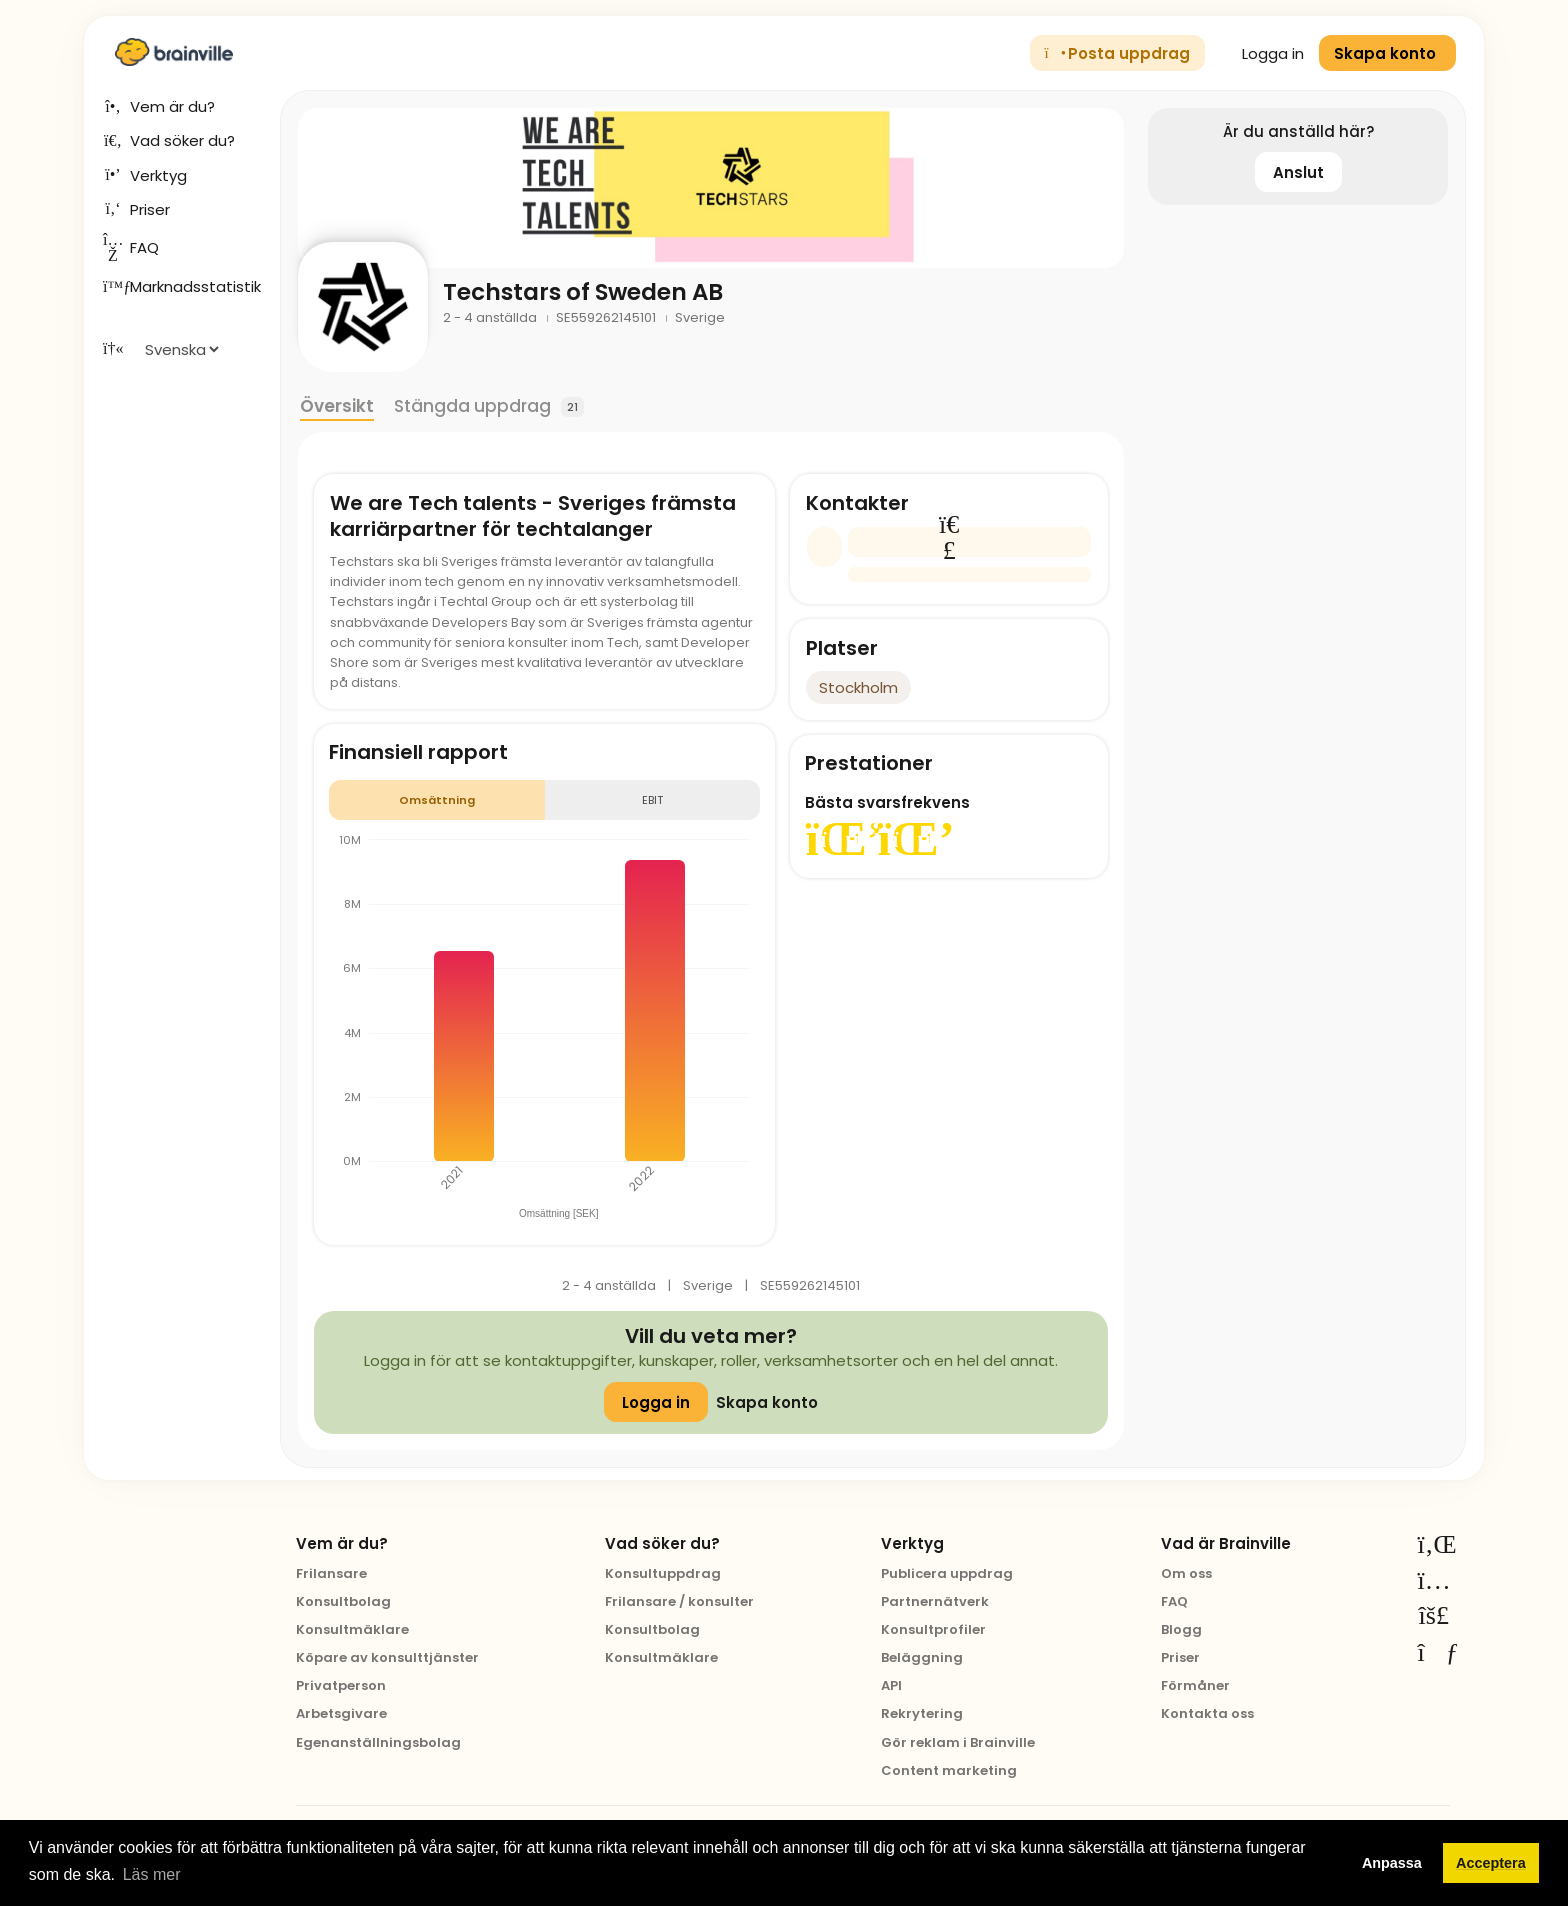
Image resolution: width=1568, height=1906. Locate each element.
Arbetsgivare (341, 1713)
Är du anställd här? (1298, 131)
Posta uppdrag (1118, 53)
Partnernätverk (935, 1601)
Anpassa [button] (1392, 1863)
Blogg (1181, 1629)
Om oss (1186, 1573)
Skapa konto (767, 1402)
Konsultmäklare (352, 1629)
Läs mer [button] (152, 1874)
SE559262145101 (607, 317)
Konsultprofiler (933, 1629)
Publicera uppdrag (947, 1573)
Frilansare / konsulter (679, 1601)
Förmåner (1195, 1685)
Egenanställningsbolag (378, 1742)
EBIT (652, 800)
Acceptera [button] (1491, 1863)
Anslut (1298, 172)
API (891, 1685)
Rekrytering (922, 1713)
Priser (1180, 1657)
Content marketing (949, 1770)
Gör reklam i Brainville (958, 1742)
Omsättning (437, 800)
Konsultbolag (343, 1601)
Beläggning (922, 1657)
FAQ (1174, 1601)
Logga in (1262, 53)
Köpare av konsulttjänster (387, 1657)
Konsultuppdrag (663, 1573)
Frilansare (331, 1573)
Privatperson (341, 1685)
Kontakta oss (1207, 1713)
